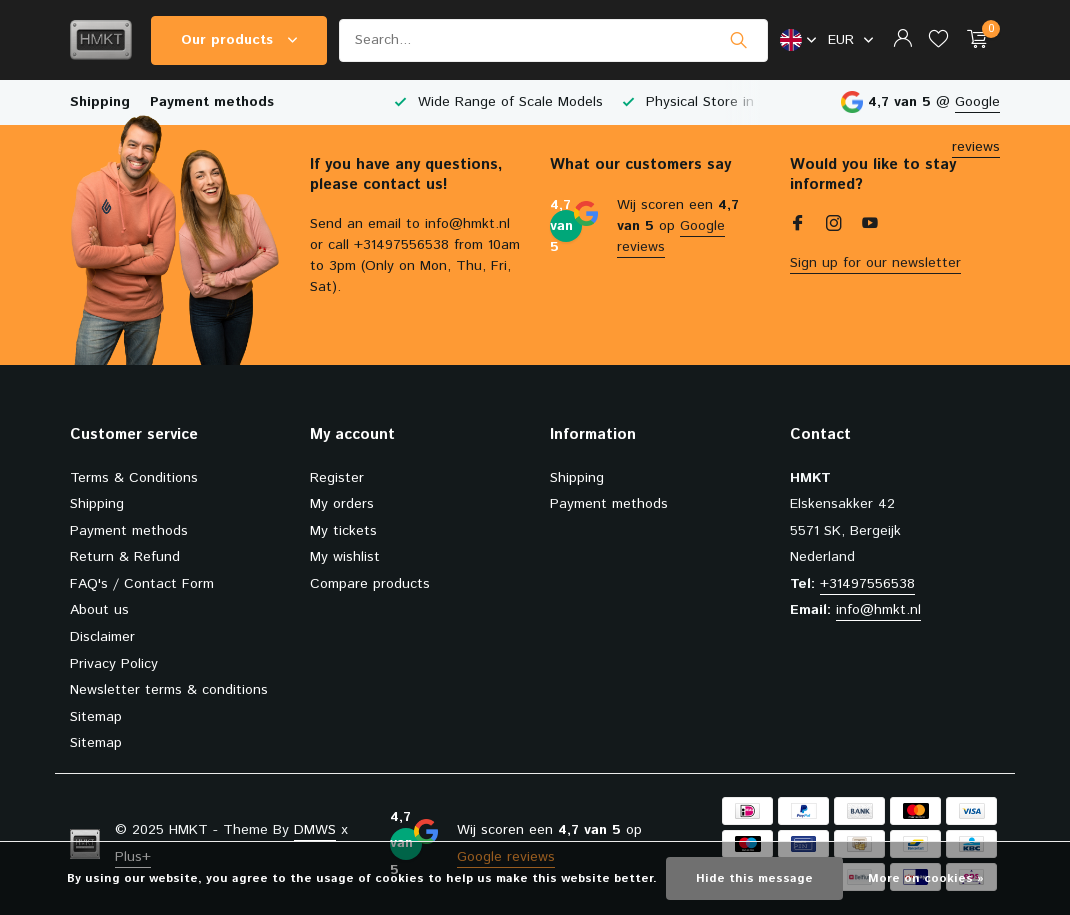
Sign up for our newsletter (875, 263)
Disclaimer (102, 637)
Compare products (370, 584)
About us (99, 610)
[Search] (553, 40)
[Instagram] (834, 226)
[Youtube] (870, 226)
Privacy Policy (114, 664)
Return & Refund (125, 557)
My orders (342, 504)
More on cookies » (926, 878)
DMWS (315, 830)
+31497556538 (867, 584)
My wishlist (345, 557)
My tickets (343, 531)
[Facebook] (798, 226)
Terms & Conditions (134, 478)
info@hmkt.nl (878, 610)
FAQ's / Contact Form (142, 584)
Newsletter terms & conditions (169, 690)
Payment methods (212, 102)
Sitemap (96, 717)
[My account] (902, 40)
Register (337, 478)
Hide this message (754, 878)
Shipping (100, 102)
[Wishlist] (938, 40)
